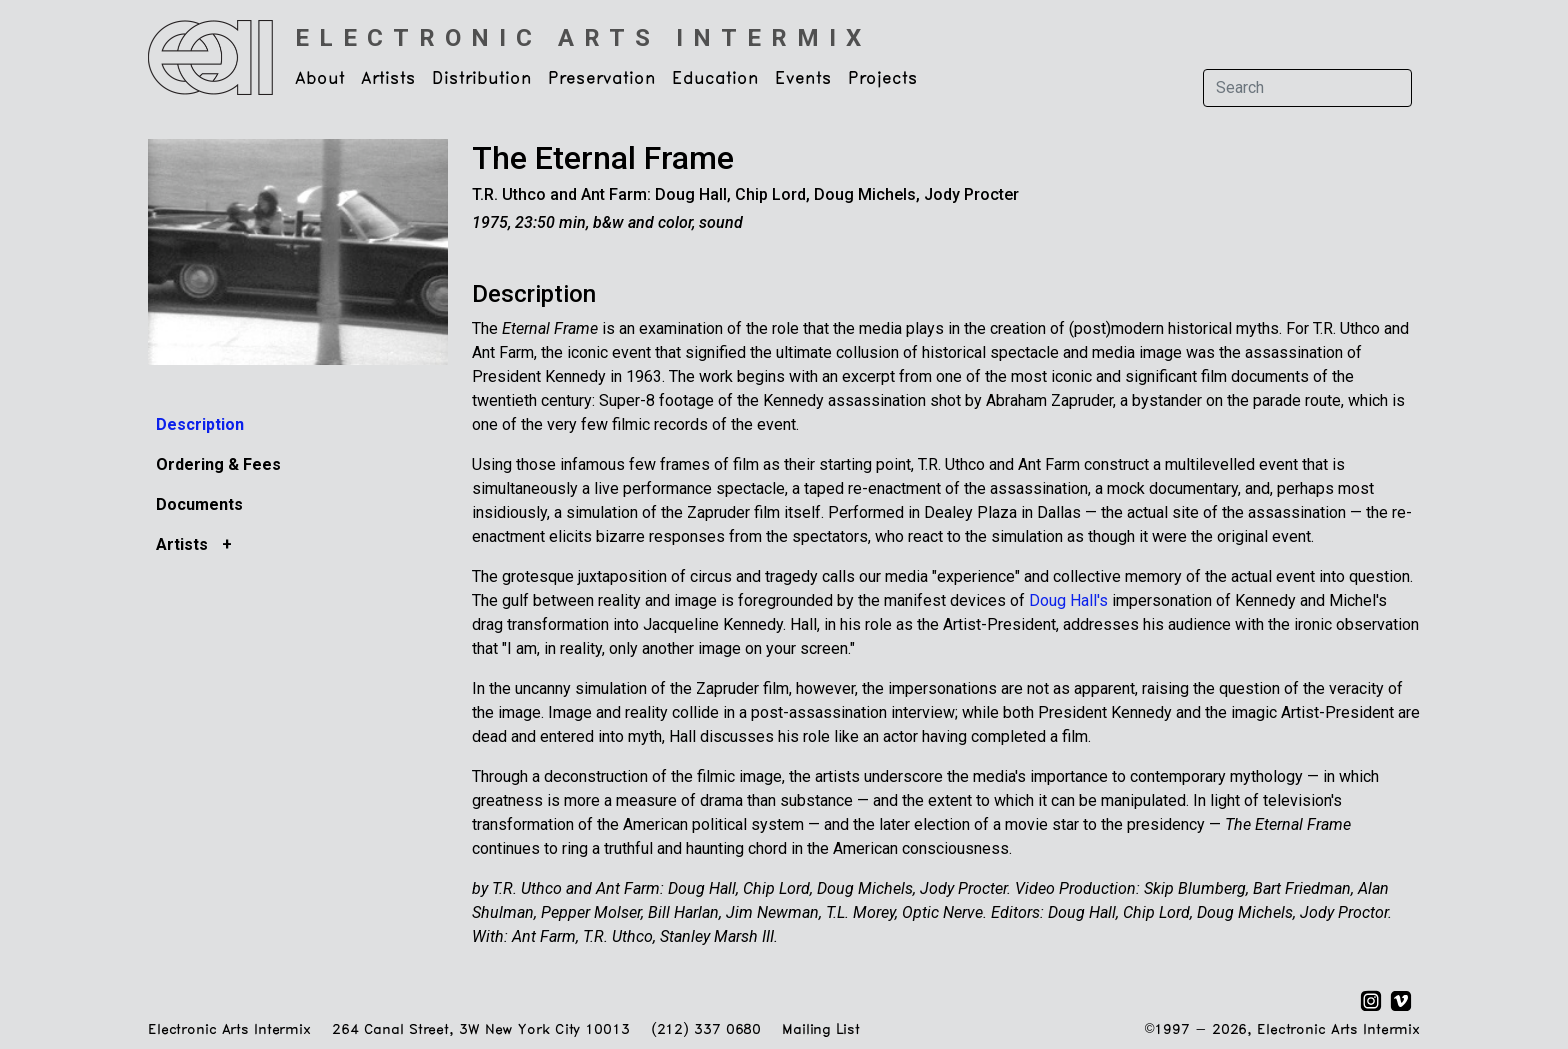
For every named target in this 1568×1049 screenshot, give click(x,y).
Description (200, 424)
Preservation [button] (602, 79)
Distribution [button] (482, 79)
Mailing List (820, 1030)
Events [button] (803, 79)
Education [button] (715, 79)
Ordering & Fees (218, 464)
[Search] (1307, 88)
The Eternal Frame (603, 158)
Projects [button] (883, 79)
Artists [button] (388, 79)
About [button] (320, 79)
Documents (199, 504)
